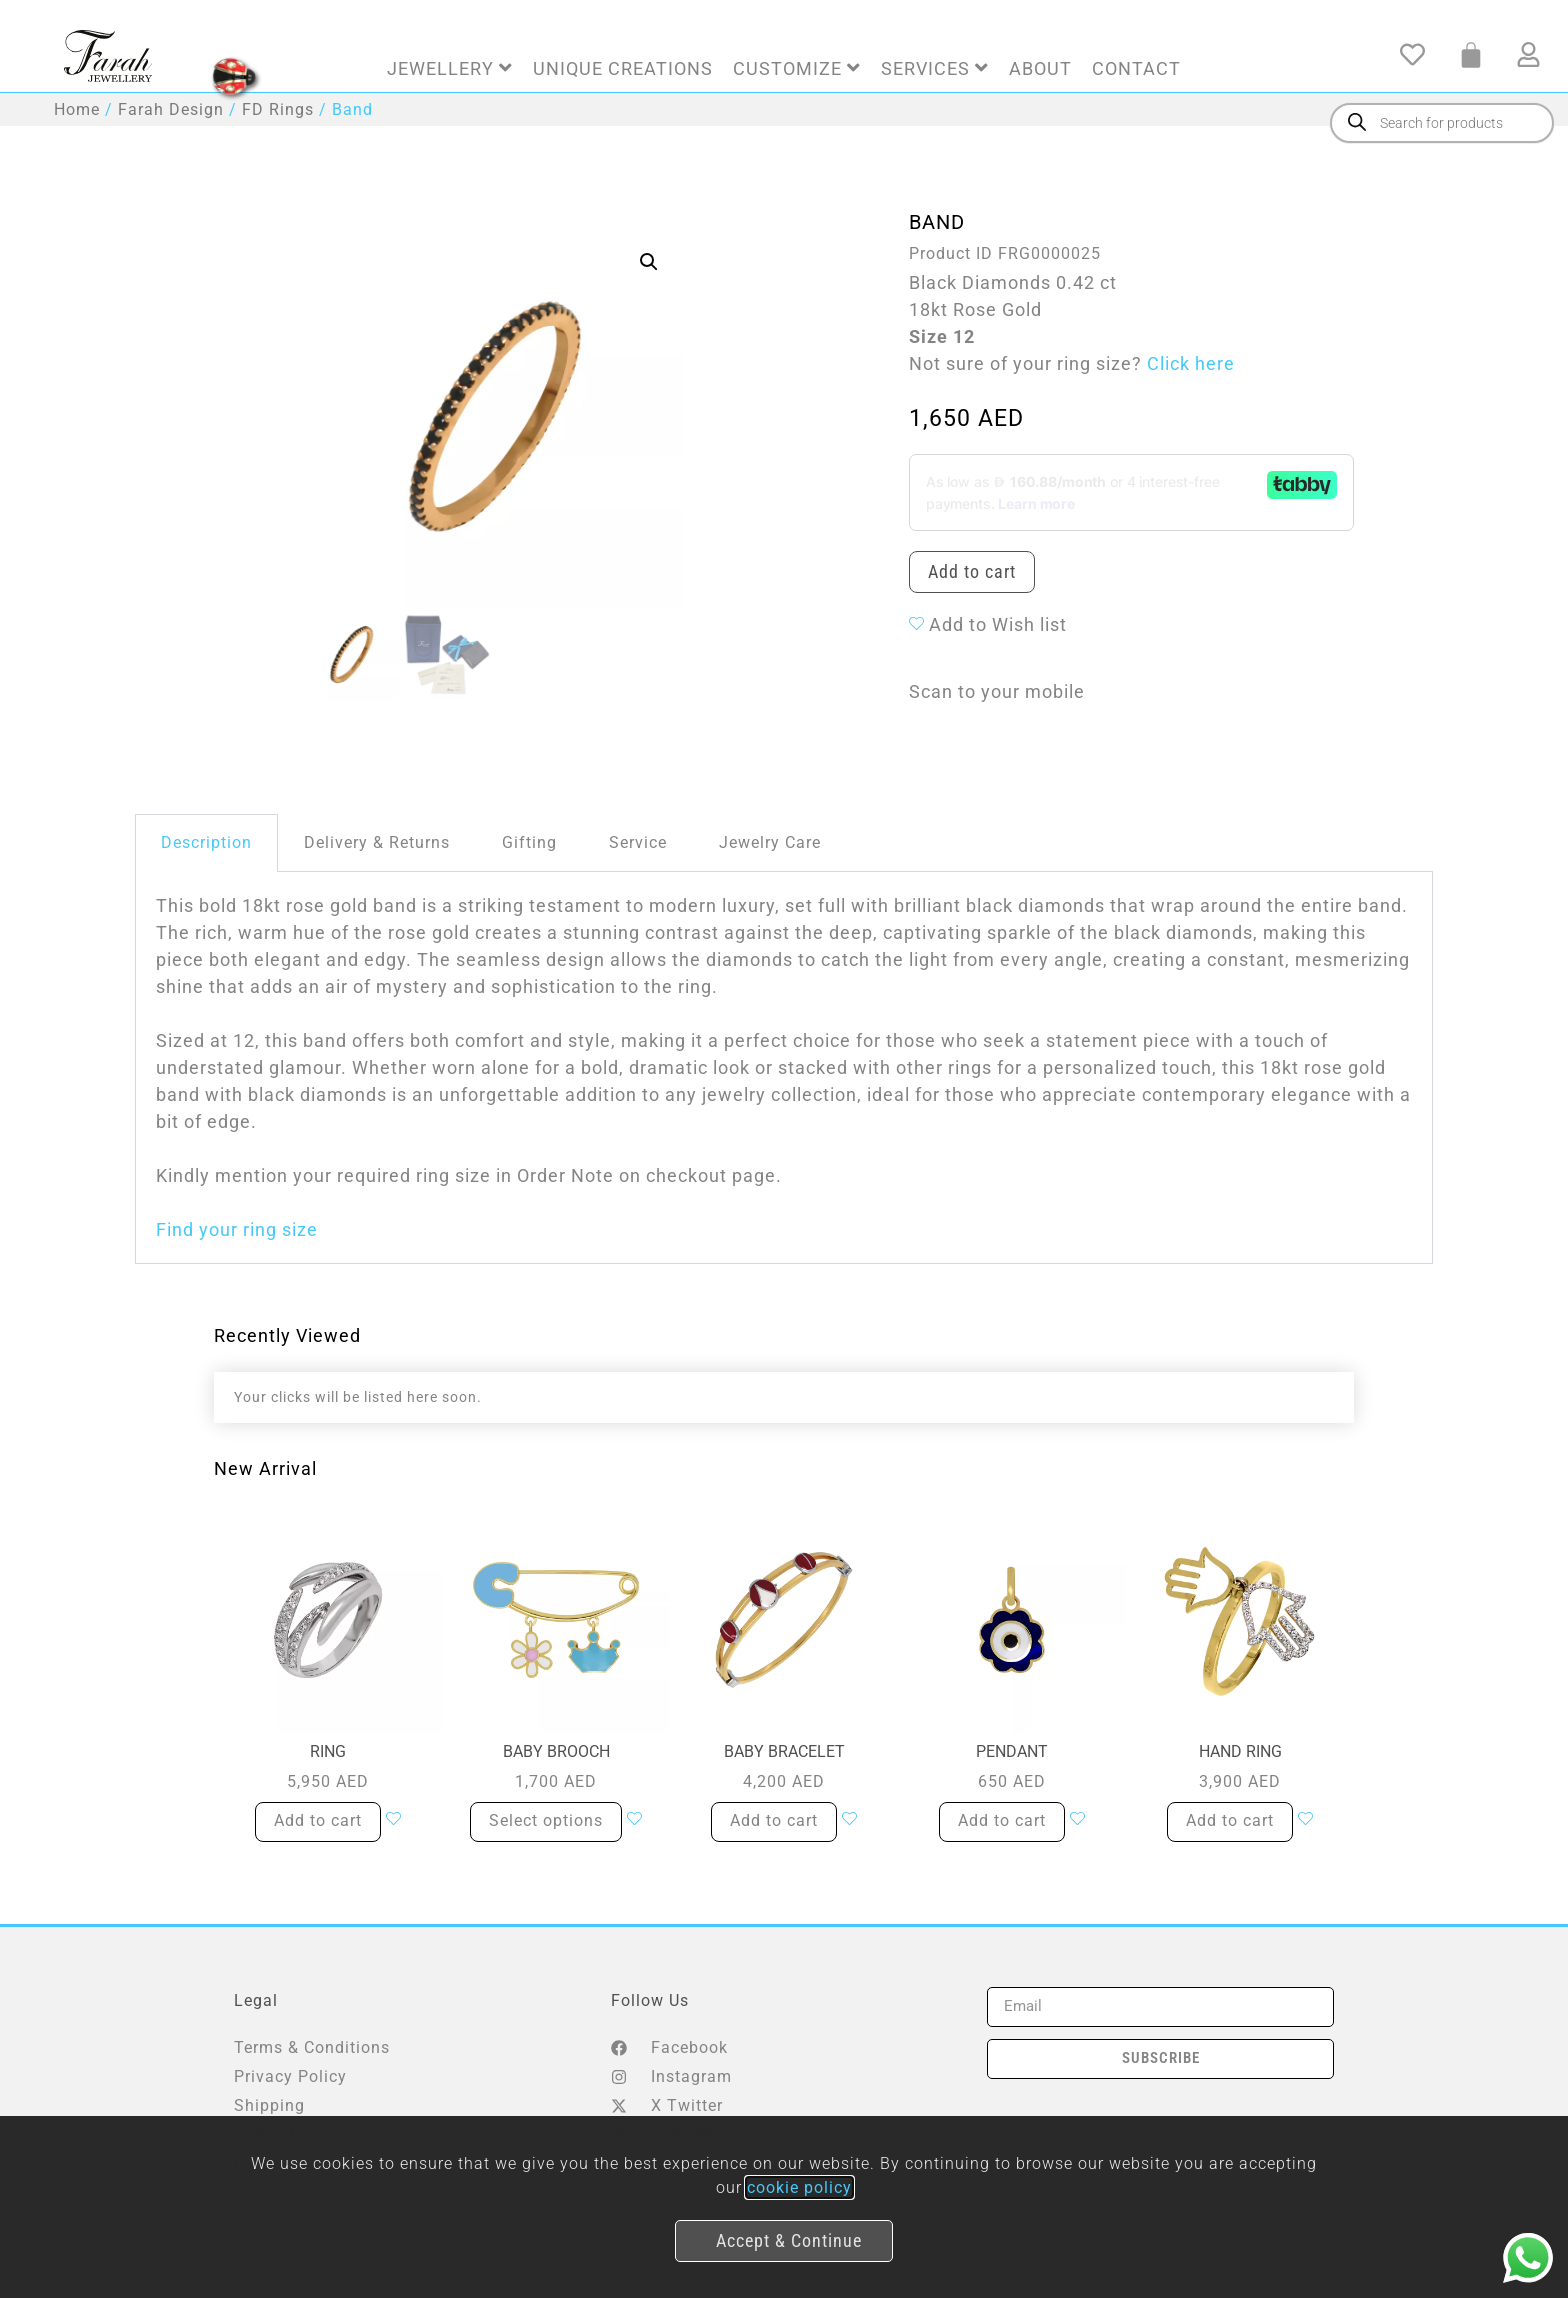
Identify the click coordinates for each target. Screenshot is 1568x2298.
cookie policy (799, 2187)
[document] (784, 1149)
